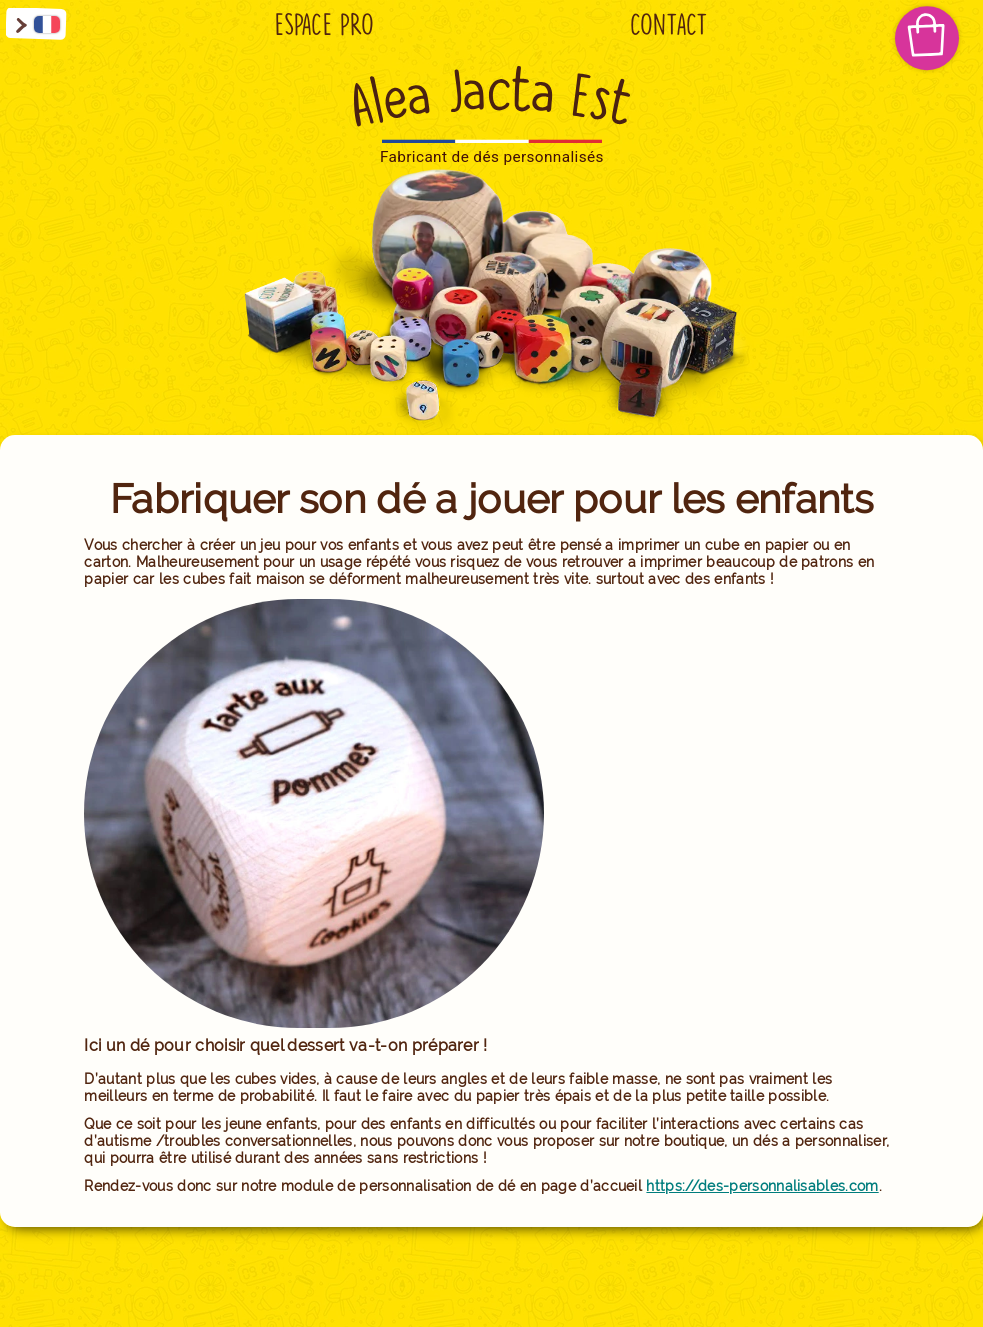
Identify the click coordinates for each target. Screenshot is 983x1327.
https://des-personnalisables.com (762, 1186)
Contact (669, 25)
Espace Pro (324, 25)
